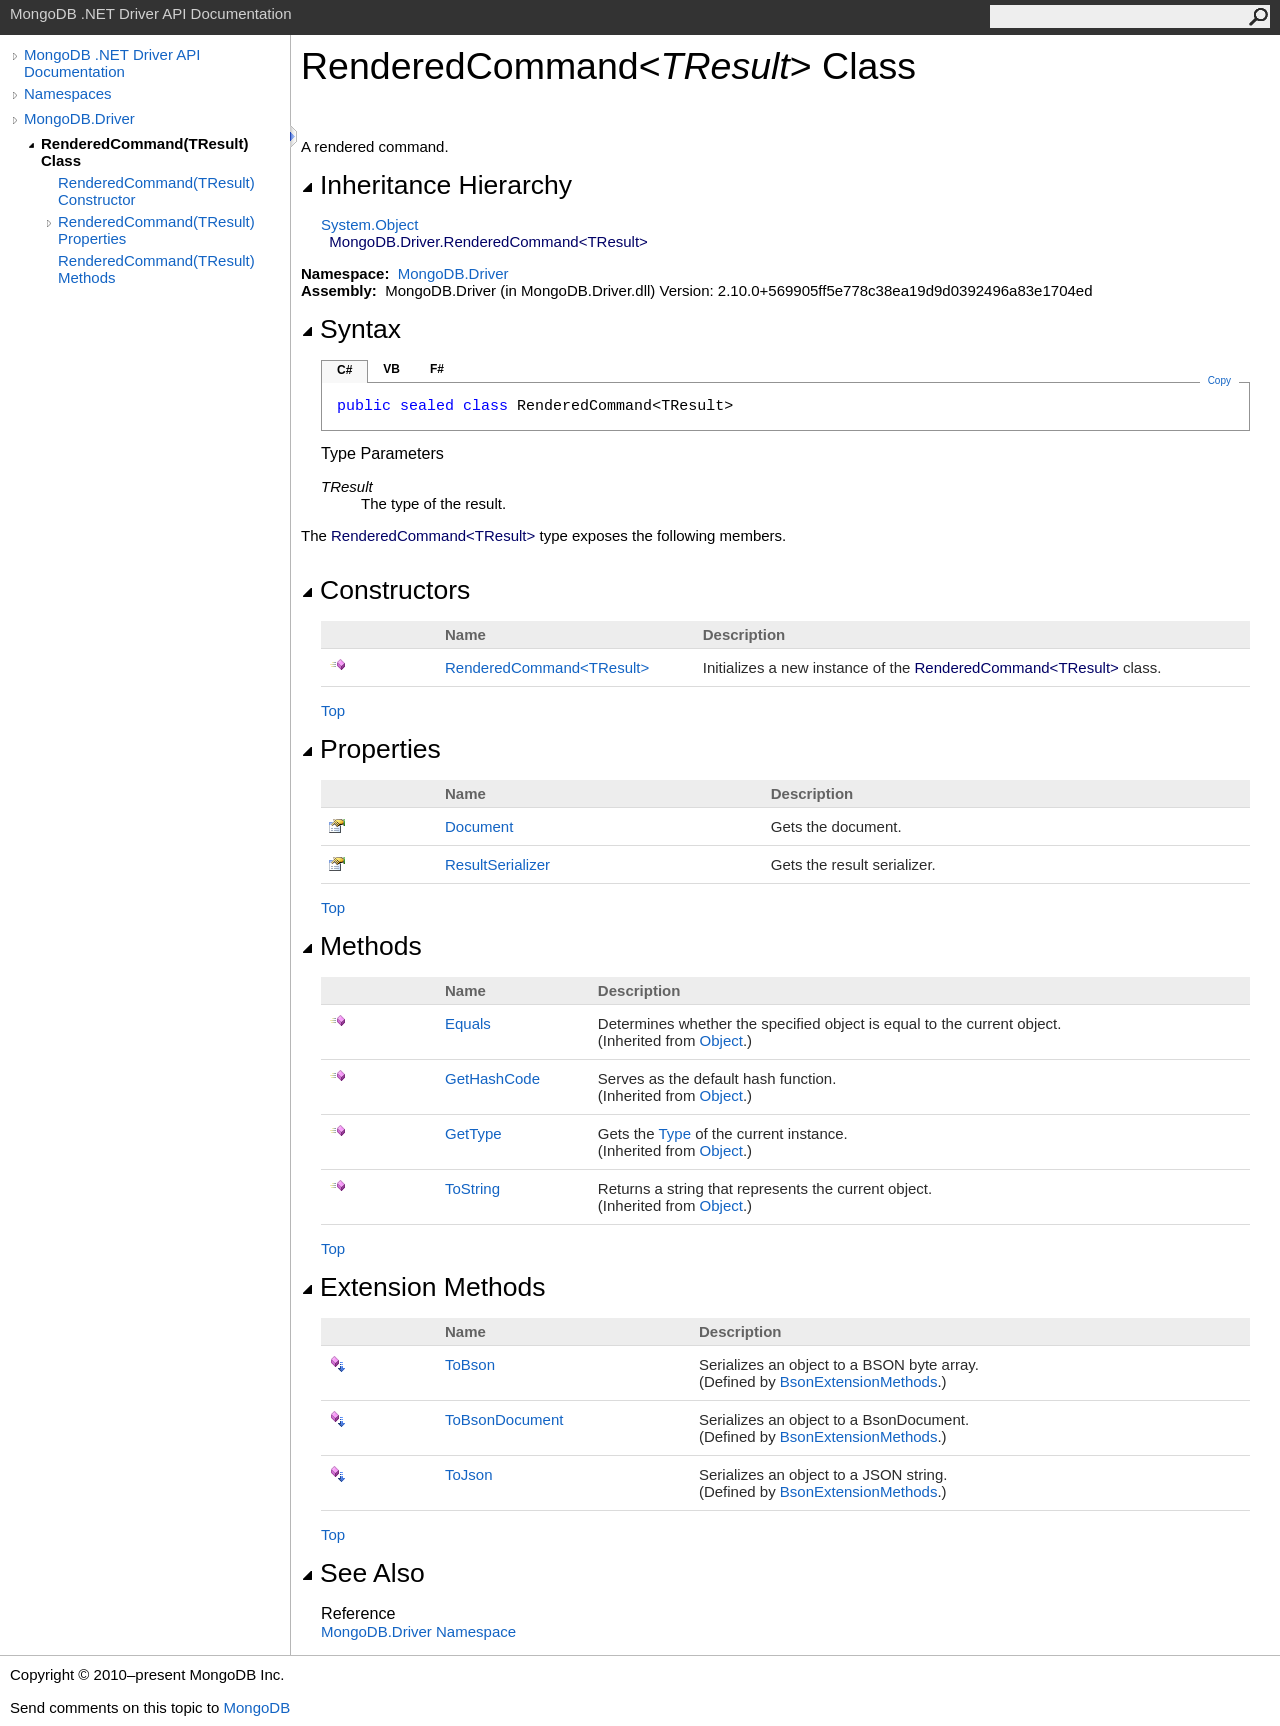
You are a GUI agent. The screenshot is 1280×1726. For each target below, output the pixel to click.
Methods (361, 946)
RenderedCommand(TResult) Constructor (156, 191)
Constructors (385, 590)
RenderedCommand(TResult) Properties (156, 230)
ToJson (469, 1474)
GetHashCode (492, 1078)
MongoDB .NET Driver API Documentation (112, 63)
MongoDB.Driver (79, 118)
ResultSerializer (497, 864)
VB (391, 369)
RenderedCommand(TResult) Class (145, 152)
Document (479, 826)
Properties (371, 749)
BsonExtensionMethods (859, 1381)
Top (333, 710)
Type (674, 1133)
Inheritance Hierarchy (436, 185)
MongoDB (256, 1707)
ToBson (470, 1364)
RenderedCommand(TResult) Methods (156, 269)
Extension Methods (423, 1287)
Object (721, 1040)
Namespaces (68, 93)
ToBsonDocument (504, 1419)
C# (344, 370)
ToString (472, 1188)
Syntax (351, 329)
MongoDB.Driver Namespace (418, 1631)
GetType (473, 1133)
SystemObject (370, 224)
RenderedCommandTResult (547, 667)
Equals (468, 1023)
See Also (363, 1573)
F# (437, 369)
